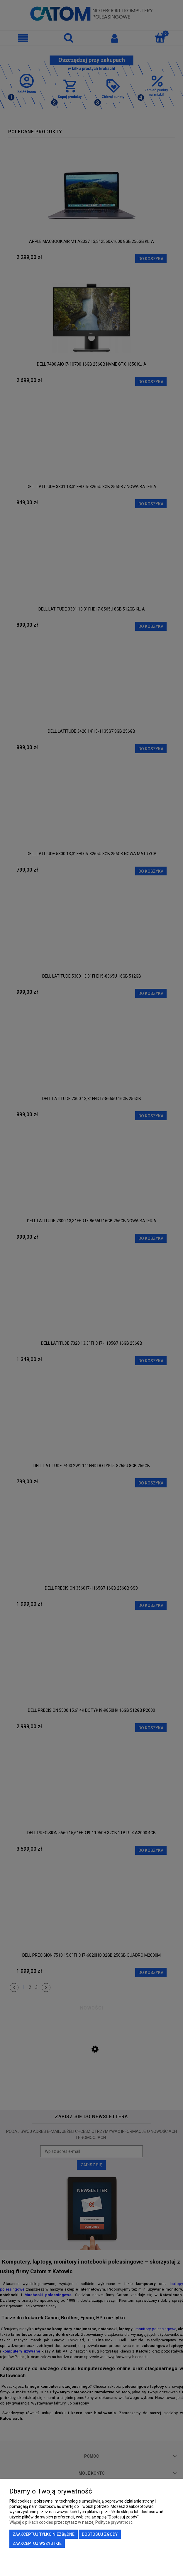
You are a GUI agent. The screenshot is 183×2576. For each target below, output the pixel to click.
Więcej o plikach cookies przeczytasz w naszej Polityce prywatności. (71, 2522)
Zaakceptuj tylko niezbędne (43, 2534)
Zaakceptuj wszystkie (37, 2543)
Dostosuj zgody (100, 2534)
